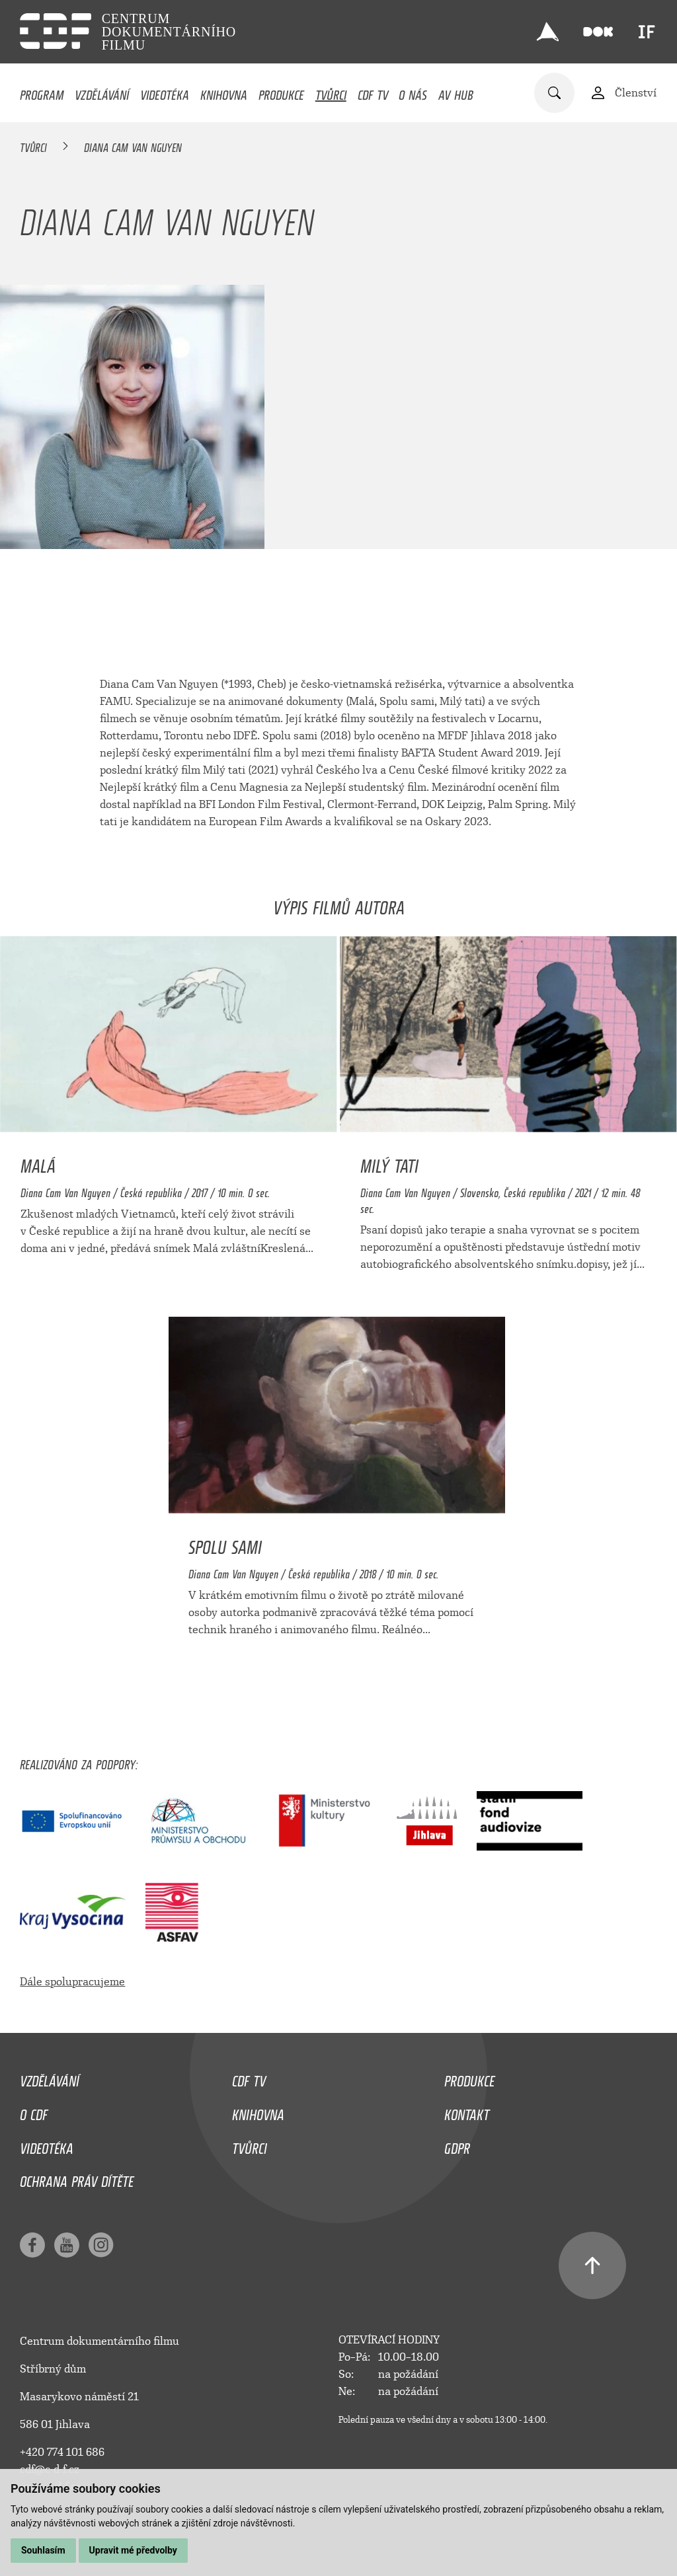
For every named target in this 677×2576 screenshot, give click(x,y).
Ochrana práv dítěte (77, 2178)
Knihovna (223, 91)
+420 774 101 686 (62, 2452)
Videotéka (164, 91)
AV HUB (455, 91)
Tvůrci (330, 91)
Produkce (281, 91)
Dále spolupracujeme (72, 1981)
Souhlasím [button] (43, 2550)
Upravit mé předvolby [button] (133, 2550)
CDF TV (373, 91)
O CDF (34, 2111)
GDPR (457, 2145)
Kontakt (466, 2111)
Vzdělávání (102, 91)
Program (41, 91)
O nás (413, 91)
